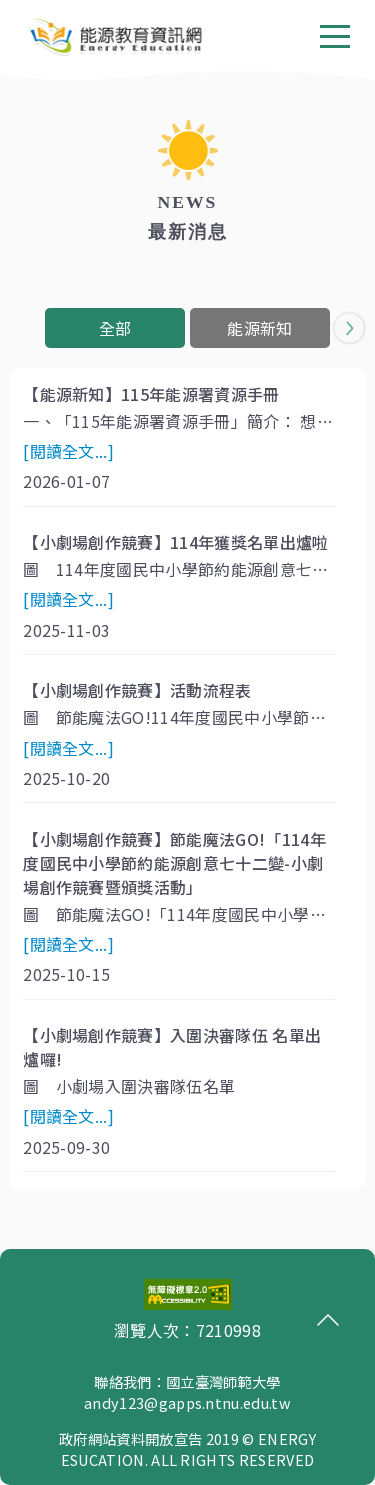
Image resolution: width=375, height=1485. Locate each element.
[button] (349, 327)
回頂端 (322, 1320)
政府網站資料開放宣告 (130, 1438)
